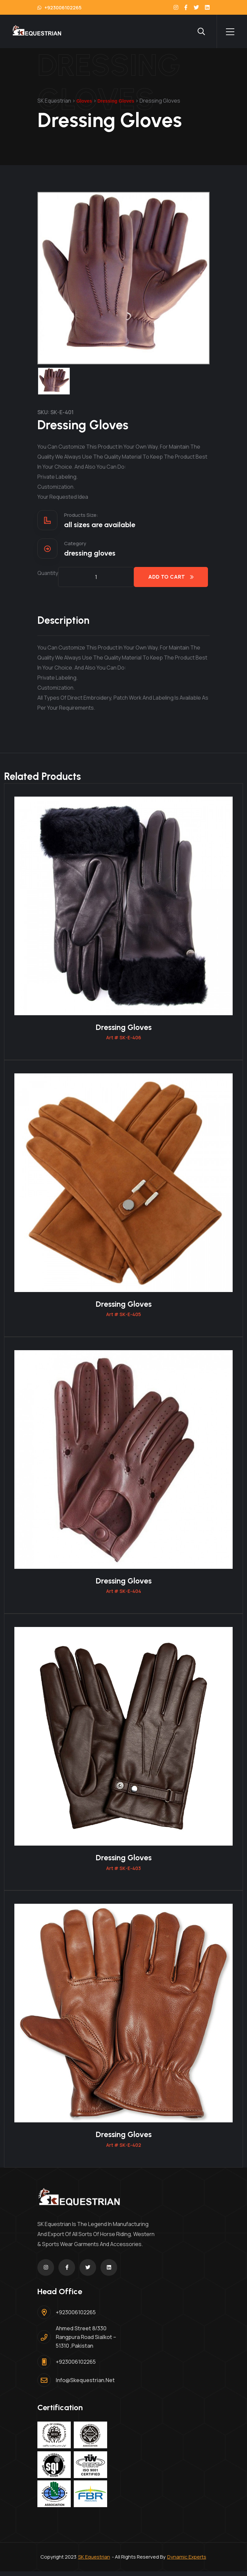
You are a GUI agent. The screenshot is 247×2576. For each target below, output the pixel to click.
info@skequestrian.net (85, 2384)
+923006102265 (59, 7)
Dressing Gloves (123, 1028)
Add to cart (171, 577)
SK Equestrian (94, 2561)
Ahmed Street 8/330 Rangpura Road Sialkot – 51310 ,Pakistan (86, 2341)
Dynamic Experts (186, 2561)
